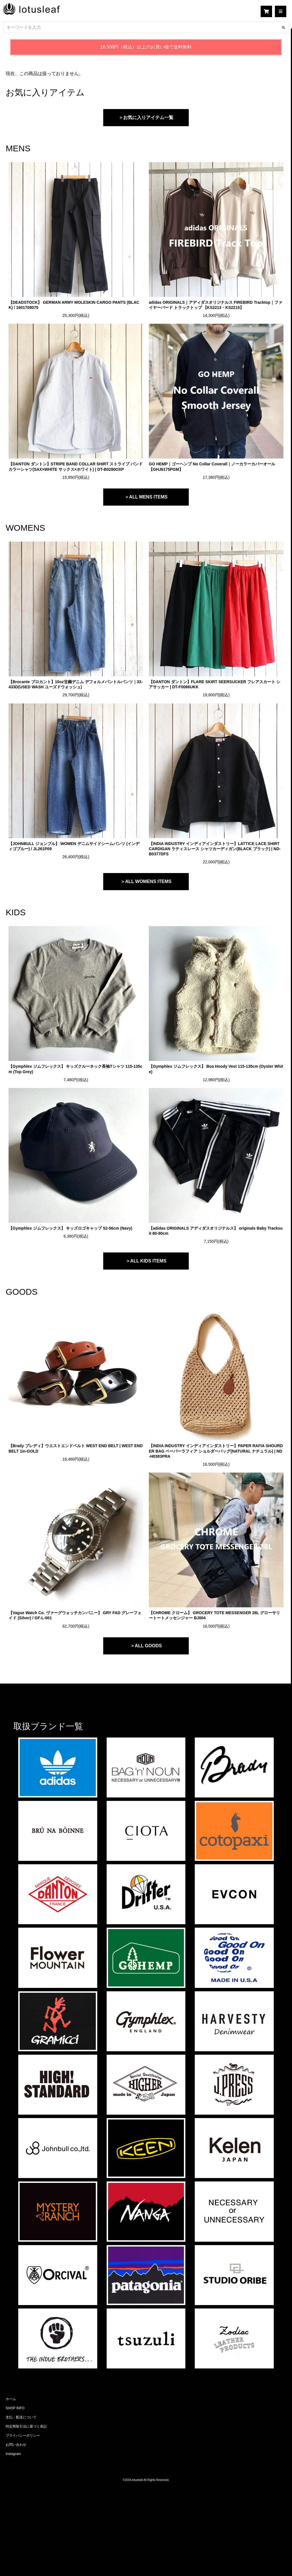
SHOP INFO (15, 2408)
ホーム (11, 2399)
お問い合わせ (16, 2445)
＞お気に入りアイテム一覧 (146, 117)
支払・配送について (21, 2417)
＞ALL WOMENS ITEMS (146, 881)
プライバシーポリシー (23, 2436)
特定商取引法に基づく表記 (26, 2426)
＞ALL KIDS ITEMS (146, 1260)
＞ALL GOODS (146, 1645)
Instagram (13, 2454)
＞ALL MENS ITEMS (146, 496)
